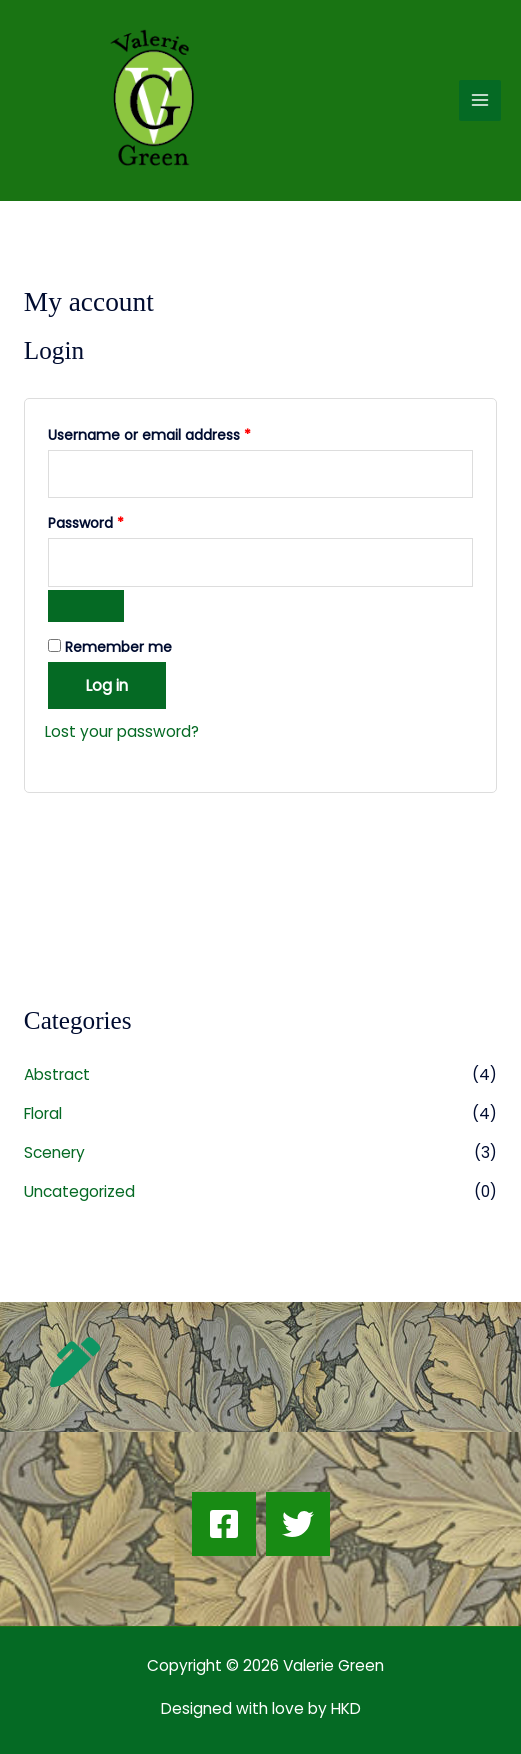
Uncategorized (79, 1191)
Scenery (54, 1152)
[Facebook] (224, 1524)
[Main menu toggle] (480, 101)
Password (116, 521)
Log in (107, 685)
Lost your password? (122, 731)
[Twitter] (298, 1524)
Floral (43, 1113)
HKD (344, 1708)
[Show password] (86, 606)
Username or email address (179, 433)
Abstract (57, 1074)
